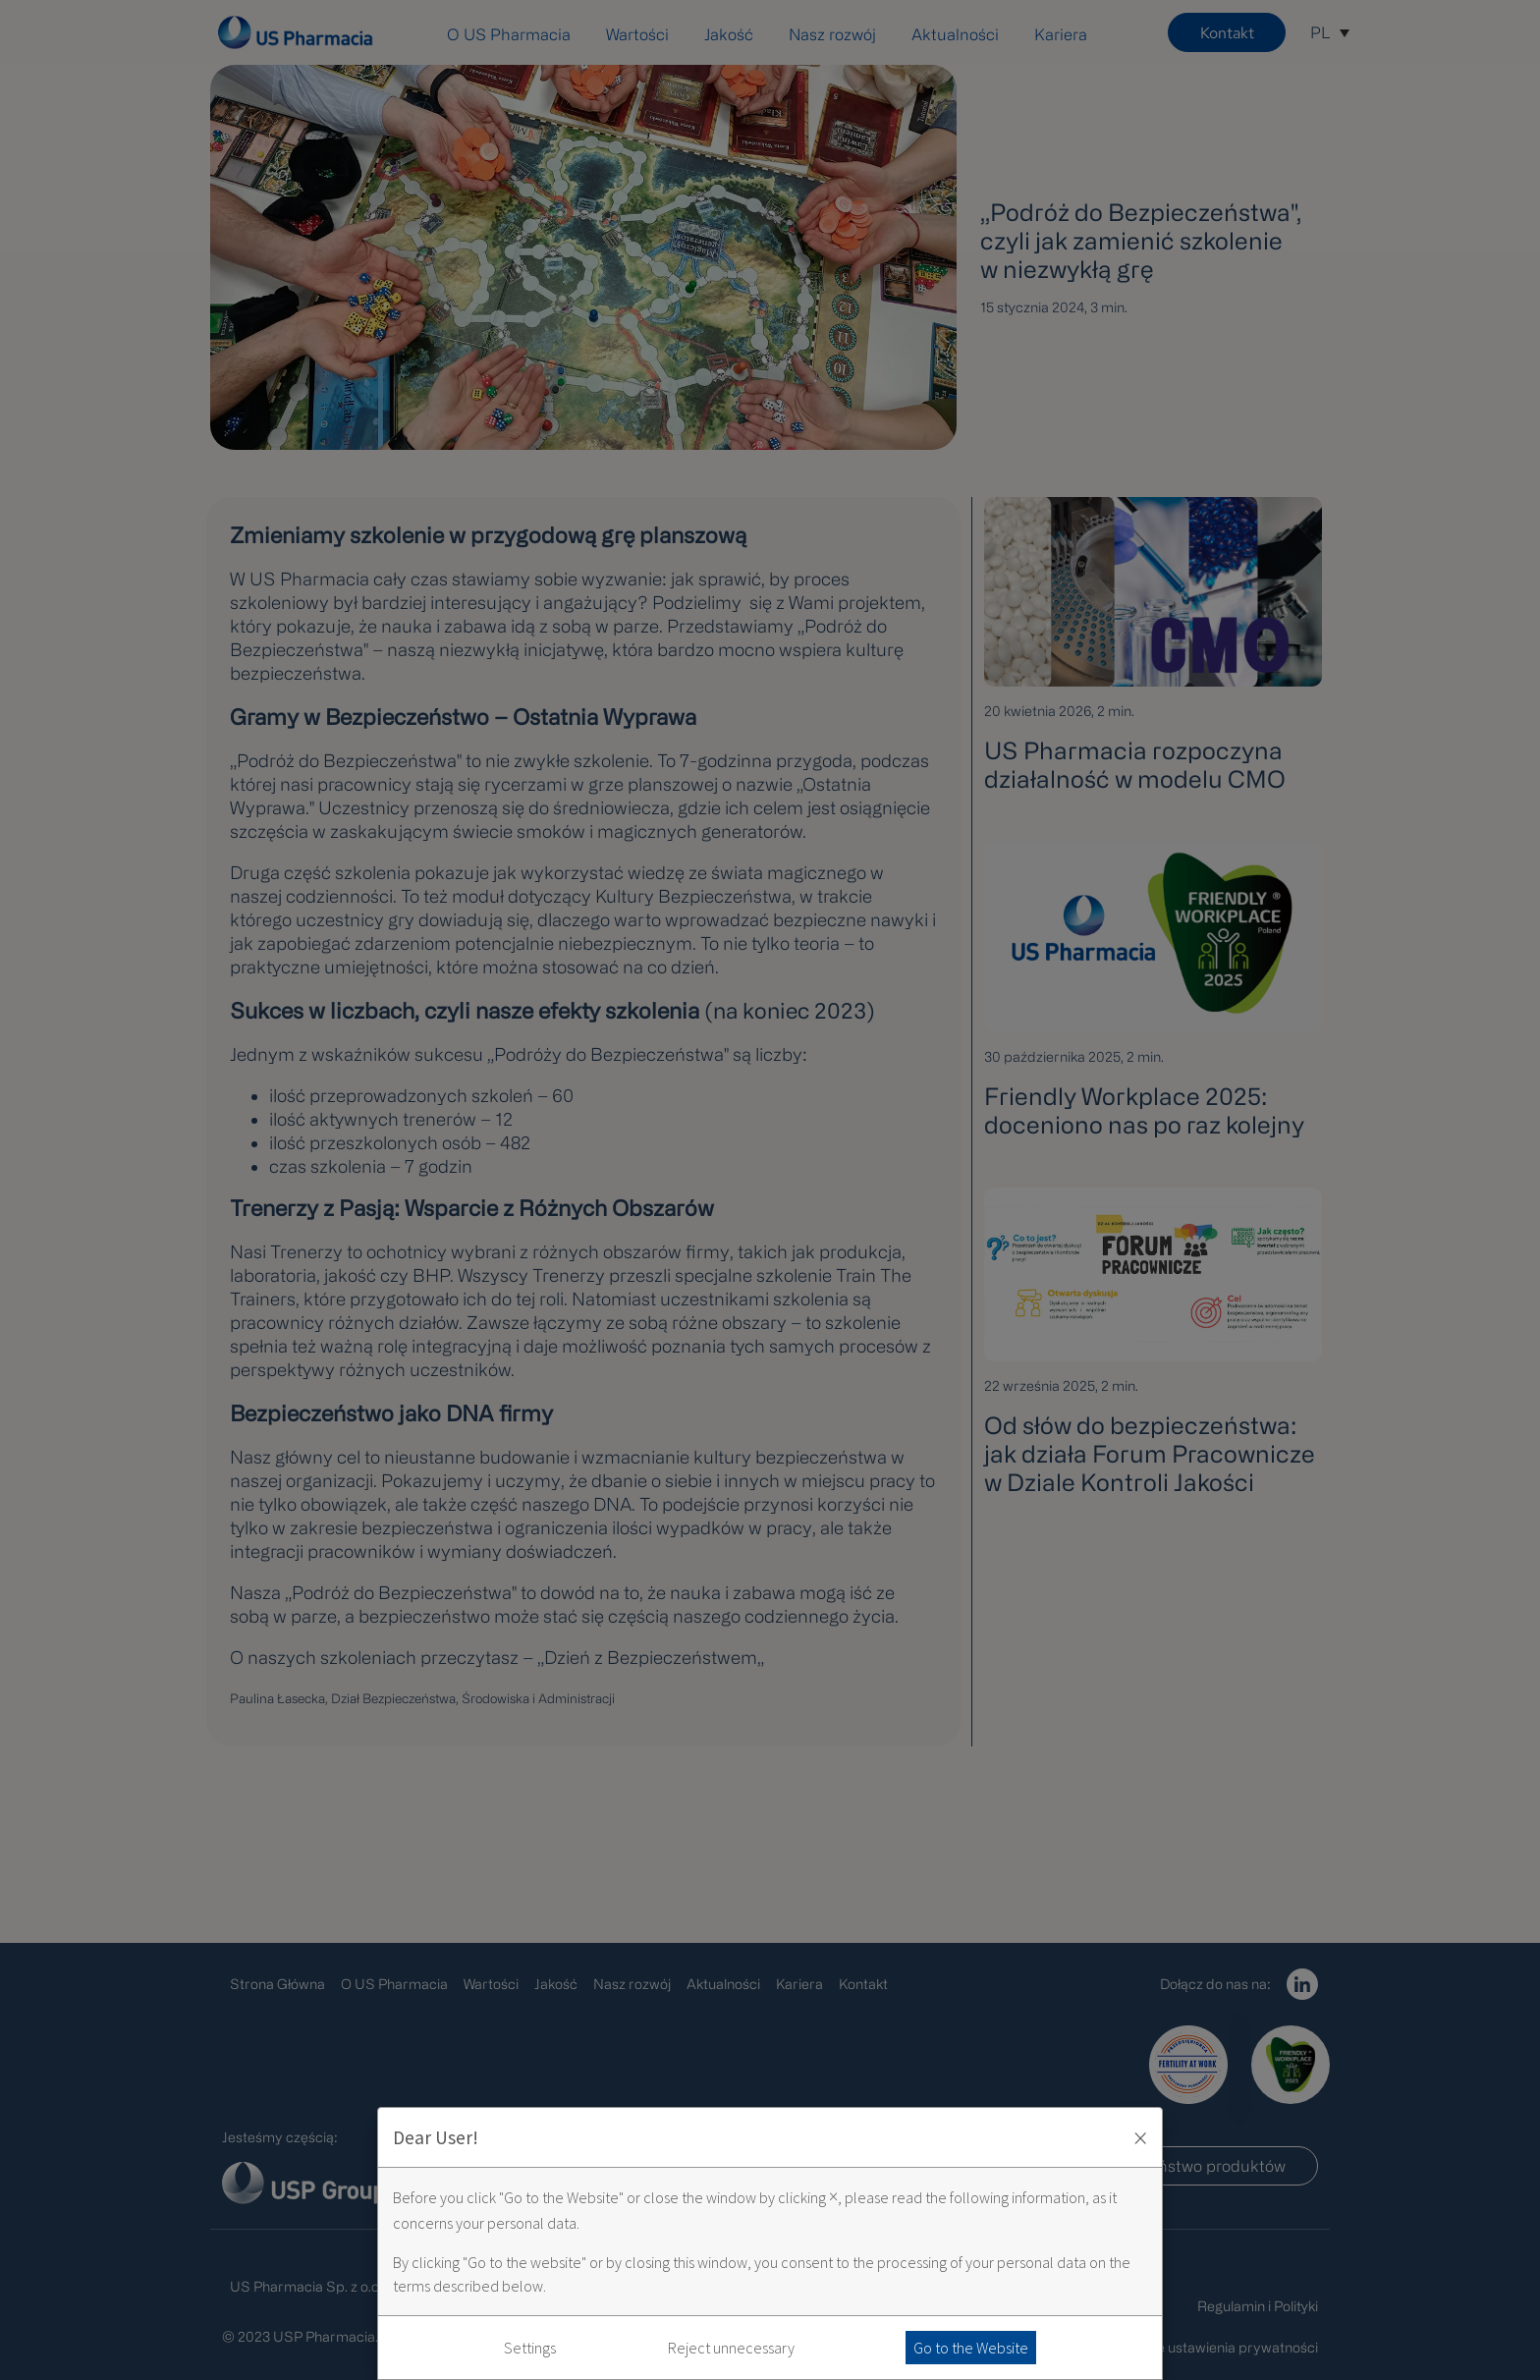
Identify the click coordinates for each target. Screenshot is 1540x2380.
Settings (530, 2347)
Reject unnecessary (731, 2347)
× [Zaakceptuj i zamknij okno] (1140, 2137)
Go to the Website (970, 2347)
